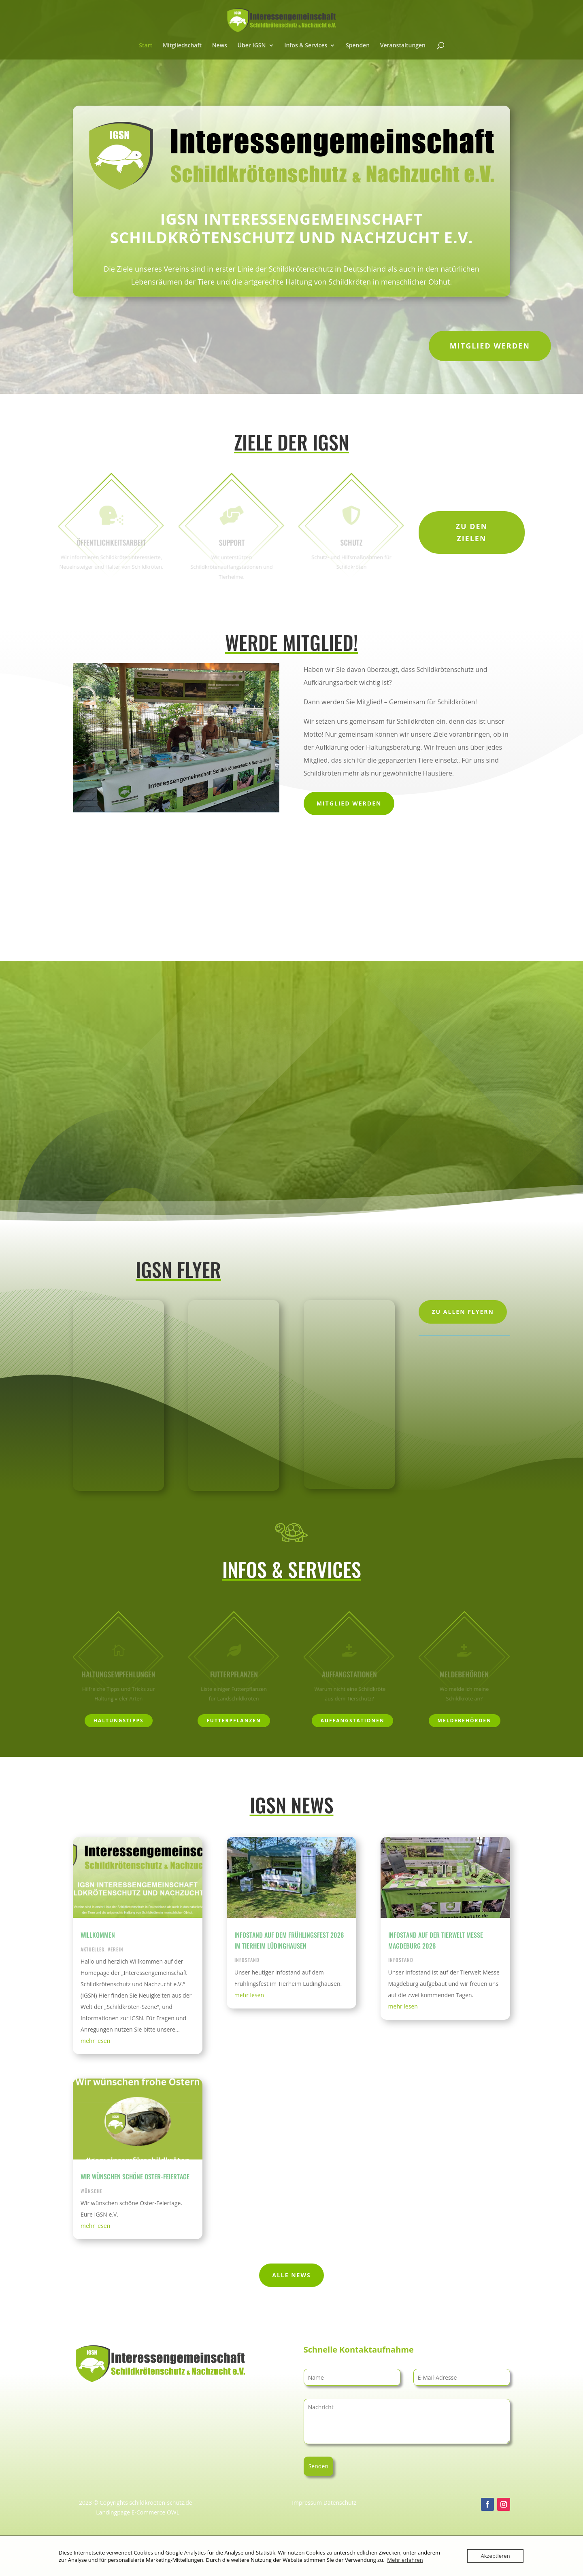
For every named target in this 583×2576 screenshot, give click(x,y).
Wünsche (91, 2190)
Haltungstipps (119, 1720)
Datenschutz (339, 2502)
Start (145, 46)
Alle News (291, 2275)
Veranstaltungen (403, 46)
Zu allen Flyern (463, 1312)
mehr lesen (95, 2041)
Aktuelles (92, 1949)
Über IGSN (252, 46)
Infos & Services (305, 46)
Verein (115, 1949)
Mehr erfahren (405, 2559)
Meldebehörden (465, 1720)
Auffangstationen (353, 1720)
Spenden (358, 46)
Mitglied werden (490, 346)
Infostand (247, 1959)
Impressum (307, 2502)
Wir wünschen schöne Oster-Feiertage (135, 2176)
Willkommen (98, 1935)
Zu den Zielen (472, 532)
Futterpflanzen (233, 1720)
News (219, 46)
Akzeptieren (495, 2555)
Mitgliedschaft (182, 46)
